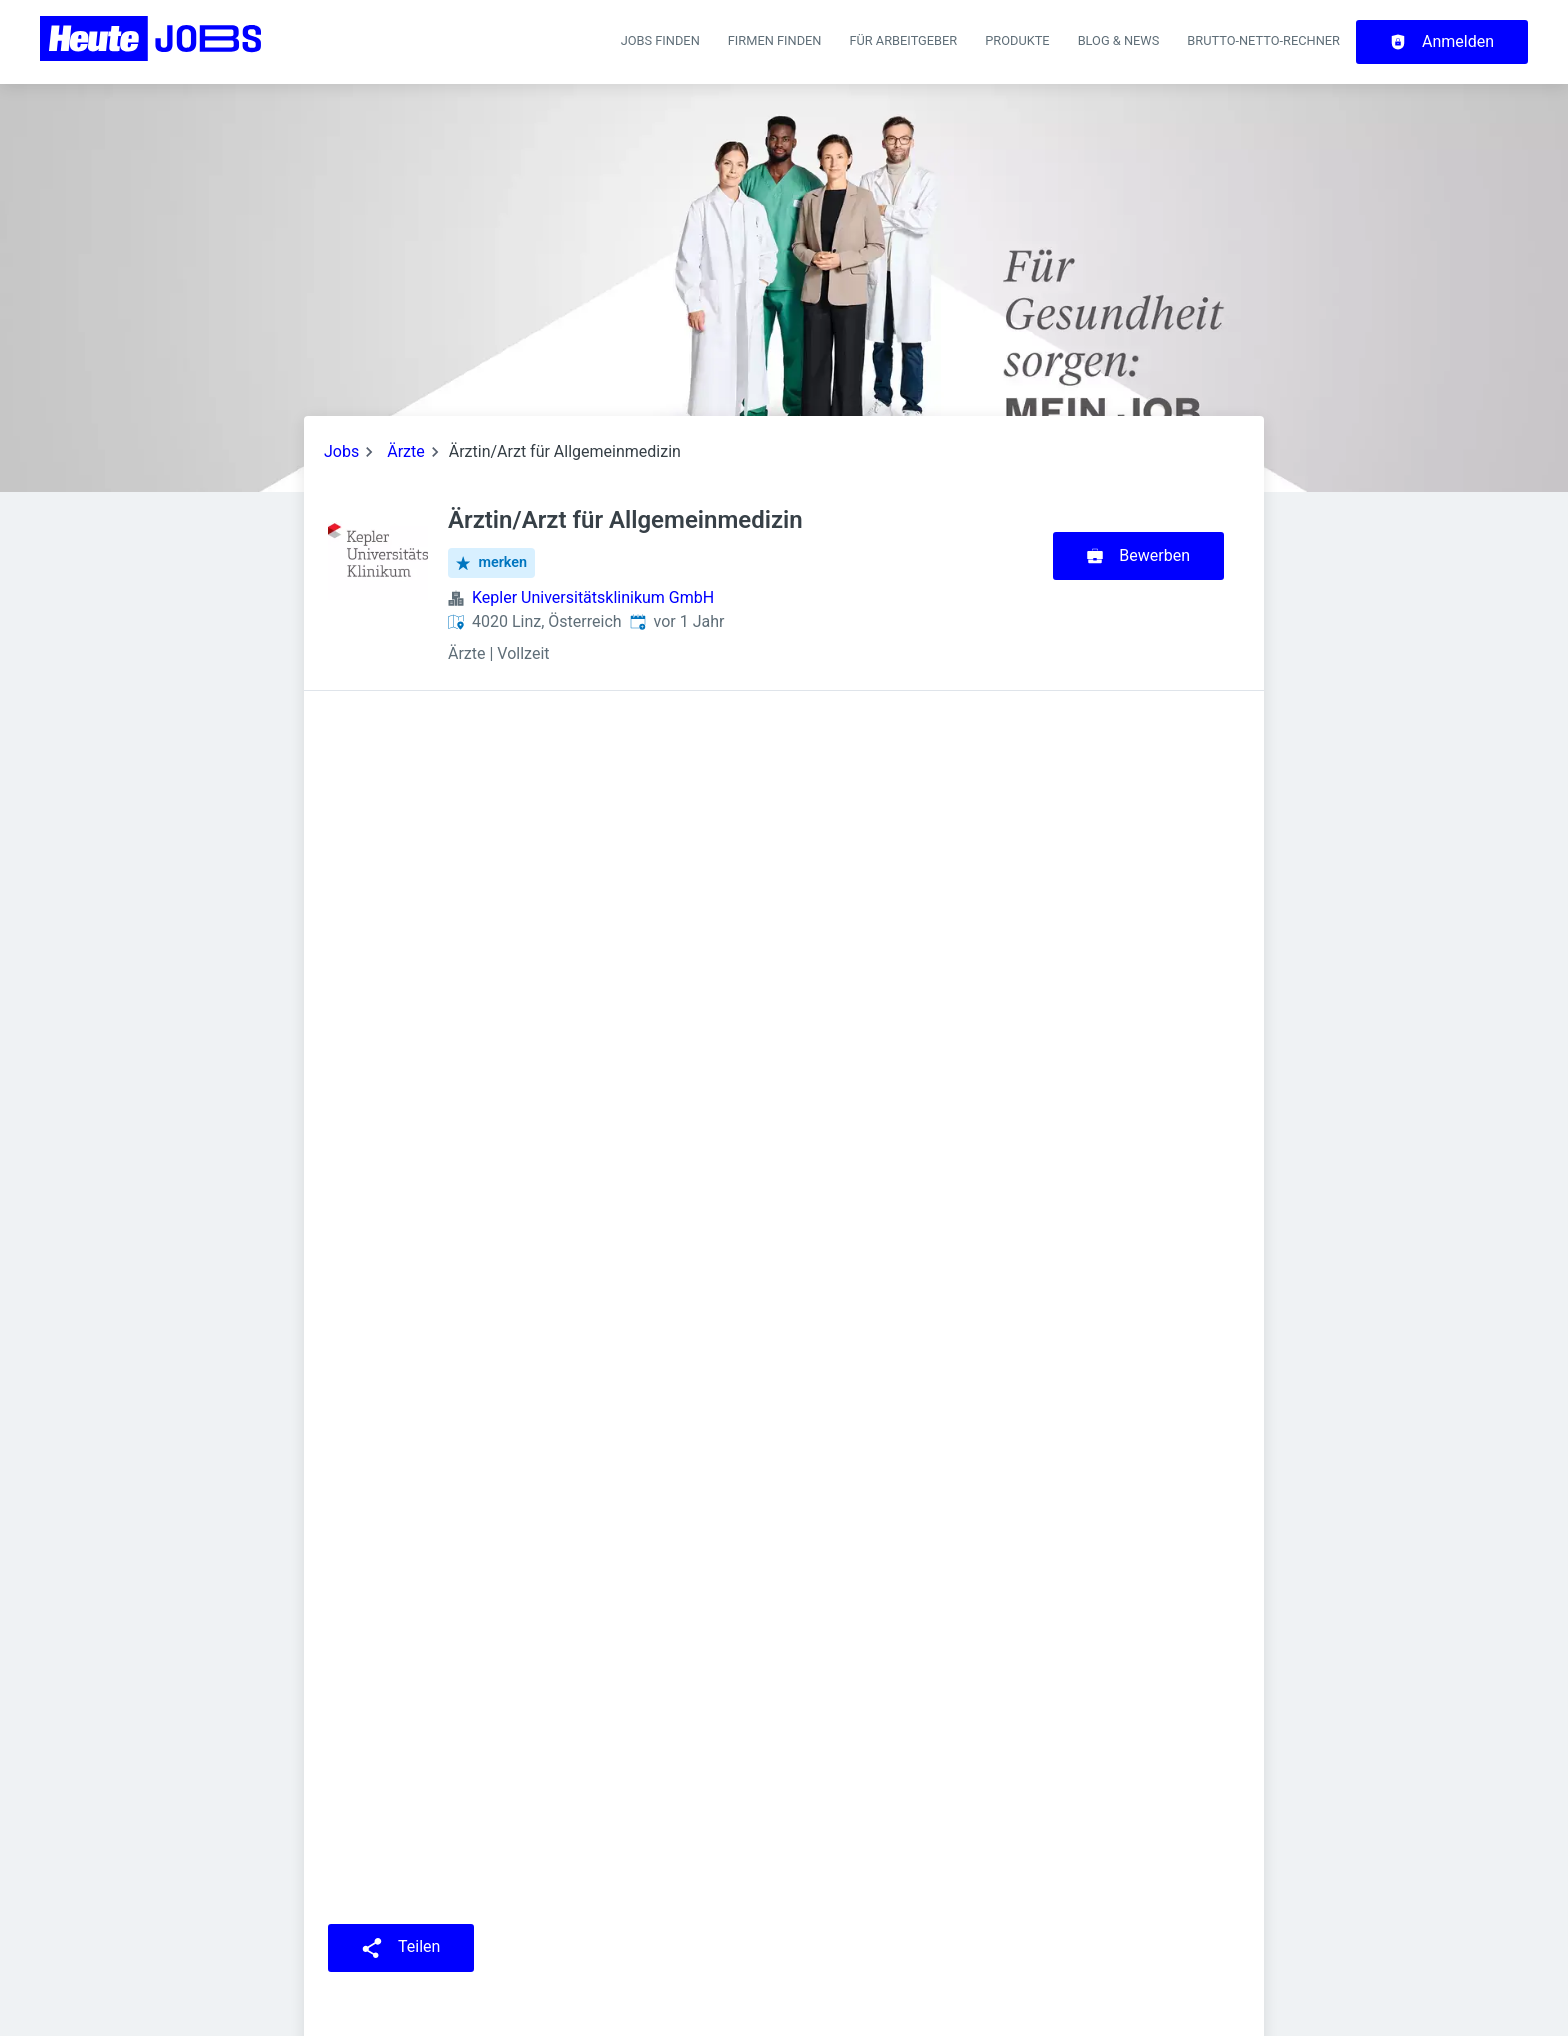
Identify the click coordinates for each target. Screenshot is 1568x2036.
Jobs (341, 451)
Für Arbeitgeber (903, 40)
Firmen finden (775, 40)
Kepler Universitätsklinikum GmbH (593, 597)
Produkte (1017, 40)
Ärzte (406, 451)
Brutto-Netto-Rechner (1263, 40)
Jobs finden (660, 40)
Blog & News (1119, 40)
